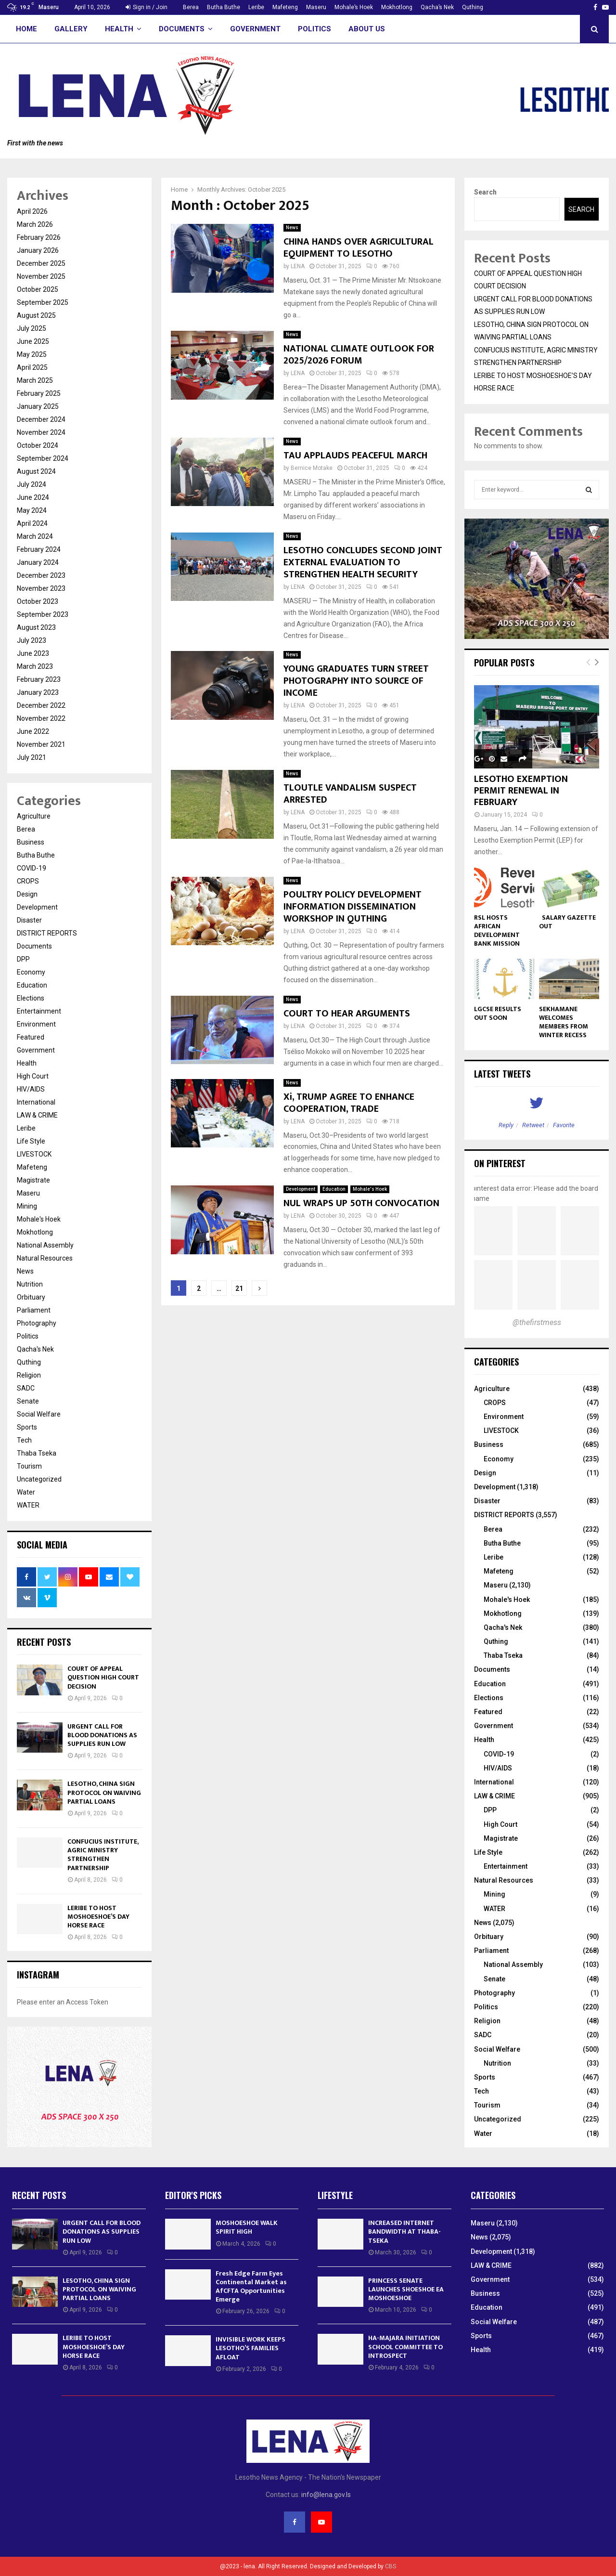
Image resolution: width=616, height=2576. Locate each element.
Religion (29, 1375)
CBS (390, 2566)
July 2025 (31, 328)
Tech (24, 1440)
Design (27, 894)
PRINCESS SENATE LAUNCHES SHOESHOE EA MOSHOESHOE (406, 2289)
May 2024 (32, 510)
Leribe (256, 7)
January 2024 (38, 562)
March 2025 (35, 380)
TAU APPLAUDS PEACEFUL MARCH (355, 455)
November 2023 (41, 588)
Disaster (29, 920)
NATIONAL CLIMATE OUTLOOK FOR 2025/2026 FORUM (358, 354)
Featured (30, 1037)
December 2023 (41, 575)
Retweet (533, 1125)
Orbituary (31, 1297)
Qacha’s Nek (437, 7)
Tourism (29, 1466)
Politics (314, 29)
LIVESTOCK (34, 1154)
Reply (506, 1125)
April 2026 (32, 211)
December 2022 (41, 705)
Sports (27, 1427)
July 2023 (31, 640)
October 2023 (37, 601)
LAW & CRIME (37, 1115)
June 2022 (33, 731)
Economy (31, 972)
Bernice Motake (312, 468)
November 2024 (41, 432)
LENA (298, 266)
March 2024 (35, 536)
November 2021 (41, 744)
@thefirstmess (537, 1322)
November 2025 (41, 276)
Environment (36, 1024)
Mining (27, 1206)
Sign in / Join (146, 7)
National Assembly (45, 1245)
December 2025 (41, 263)
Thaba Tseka (36, 1453)
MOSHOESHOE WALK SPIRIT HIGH (247, 2227)
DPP (23, 959)
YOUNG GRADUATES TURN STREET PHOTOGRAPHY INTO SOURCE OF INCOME (356, 681)
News (292, 227)
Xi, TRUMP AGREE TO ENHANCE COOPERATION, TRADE (348, 1103)
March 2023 (35, 666)
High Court (33, 1076)
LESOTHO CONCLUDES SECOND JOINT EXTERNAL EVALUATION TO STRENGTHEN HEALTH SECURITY (362, 562)
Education (334, 1189)
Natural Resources (45, 1258)
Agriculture (34, 816)
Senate (28, 1401)
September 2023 (42, 614)
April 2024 (32, 523)
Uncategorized (39, 1479)
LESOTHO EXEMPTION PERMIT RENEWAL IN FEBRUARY (521, 790)
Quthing (472, 7)
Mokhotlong (396, 7)
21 (239, 1288)
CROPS (28, 881)
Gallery (71, 29)
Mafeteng (285, 7)
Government (255, 29)
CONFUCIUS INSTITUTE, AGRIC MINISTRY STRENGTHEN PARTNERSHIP (102, 1854)
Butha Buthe (223, 7)
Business (30, 842)
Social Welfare (39, 1414)
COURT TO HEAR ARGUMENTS (346, 1013)
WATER (28, 1505)
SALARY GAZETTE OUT (567, 922)
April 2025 (32, 367)
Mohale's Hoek (370, 1189)
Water (26, 1492)
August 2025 (36, 315)
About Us (366, 29)
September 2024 (42, 458)
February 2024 (39, 549)
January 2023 (38, 692)
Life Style (31, 1141)
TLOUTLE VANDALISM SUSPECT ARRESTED (350, 794)
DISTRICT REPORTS (47, 933)
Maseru (316, 7)
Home (26, 29)
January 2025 (38, 406)
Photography (36, 1323)
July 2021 (31, 757)
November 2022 (41, 718)
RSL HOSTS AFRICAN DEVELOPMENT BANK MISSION (497, 930)
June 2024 (33, 497)
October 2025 (37, 289)
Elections (30, 998)
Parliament (34, 1310)
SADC (26, 1388)
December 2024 (41, 419)
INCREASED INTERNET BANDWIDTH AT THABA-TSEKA (404, 2231)
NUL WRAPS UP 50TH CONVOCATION (361, 1203)
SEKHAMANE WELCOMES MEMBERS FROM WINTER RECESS (563, 1022)
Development (300, 1189)
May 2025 (32, 354)
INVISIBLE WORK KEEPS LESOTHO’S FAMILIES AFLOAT (250, 2348)
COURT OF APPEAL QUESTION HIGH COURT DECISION (103, 1677)
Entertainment (39, 1011)
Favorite (564, 1125)
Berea (191, 7)
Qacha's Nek (35, 1349)
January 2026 (38, 250)
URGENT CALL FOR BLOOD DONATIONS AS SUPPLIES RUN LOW (102, 1735)
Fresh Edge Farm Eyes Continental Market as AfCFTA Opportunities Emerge (251, 2286)
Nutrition (30, 1284)
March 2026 (35, 224)
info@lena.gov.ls (326, 2494)
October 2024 (37, 445)
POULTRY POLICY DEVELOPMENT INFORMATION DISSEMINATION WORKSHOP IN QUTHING (352, 906)
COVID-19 (31, 868)
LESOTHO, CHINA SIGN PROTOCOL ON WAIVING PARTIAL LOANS (104, 1792)
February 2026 (39, 237)
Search (485, 192)
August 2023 (36, 627)
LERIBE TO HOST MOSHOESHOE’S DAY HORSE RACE (98, 1916)
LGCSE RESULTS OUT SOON (497, 1013)
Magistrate (33, 1180)
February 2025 (39, 393)
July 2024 (31, 484)
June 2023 (33, 653)
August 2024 (36, 471)
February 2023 (39, 679)
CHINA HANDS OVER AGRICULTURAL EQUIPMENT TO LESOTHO (358, 248)
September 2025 (42, 302)
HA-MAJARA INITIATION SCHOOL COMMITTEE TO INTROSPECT (405, 2346)
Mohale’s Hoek (353, 7)
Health (119, 29)
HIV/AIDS (31, 1089)
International (36, 1102)
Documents (182, 29)
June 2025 (33, 341)
